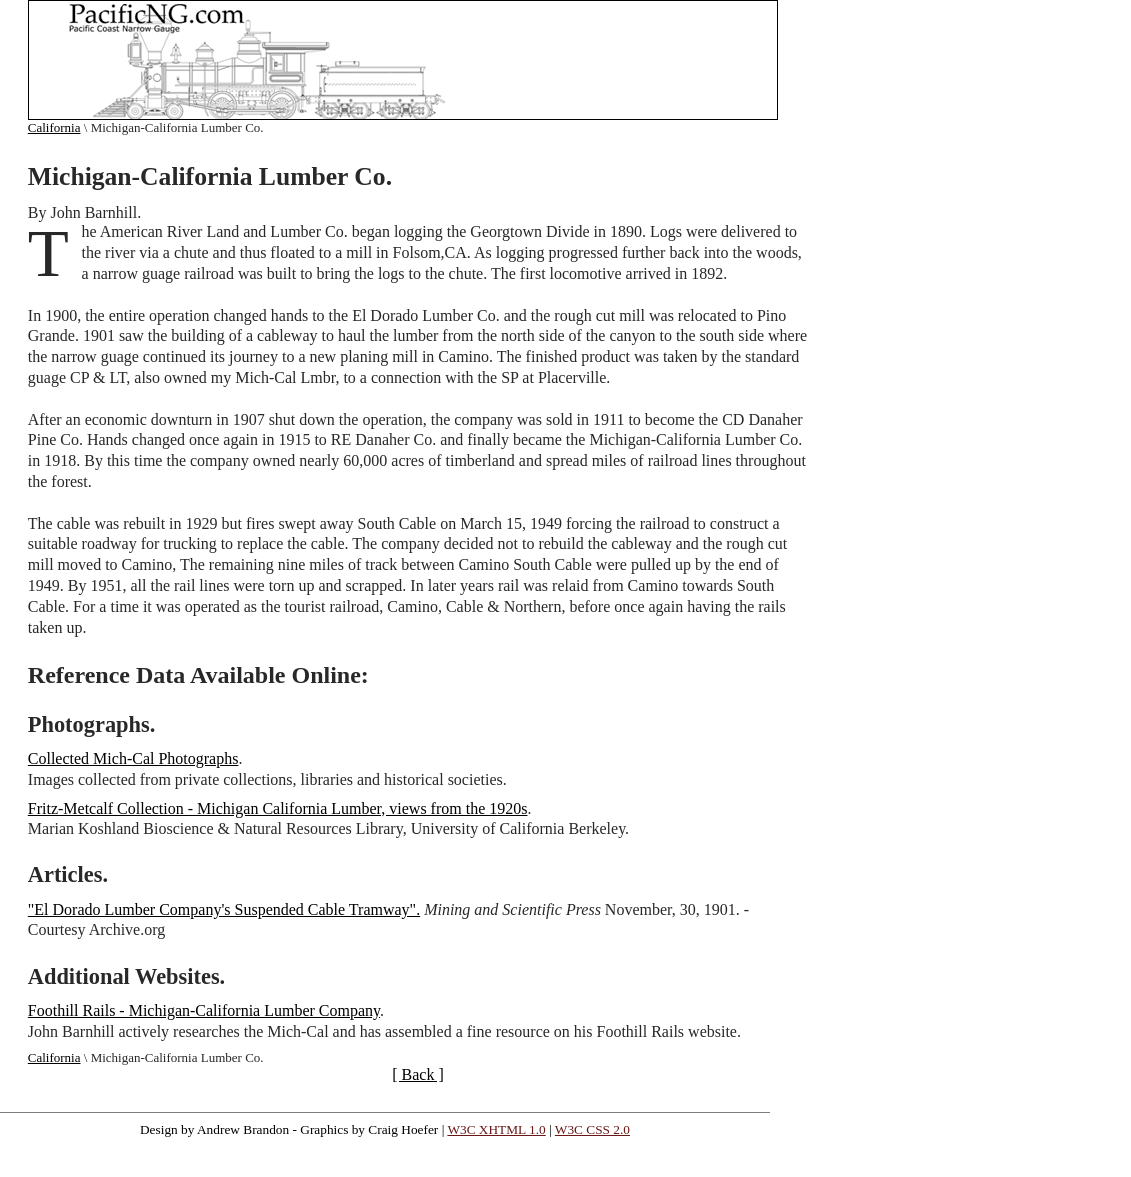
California (54, 127)
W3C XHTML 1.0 (496, 1129)
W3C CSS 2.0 (592, 1129)
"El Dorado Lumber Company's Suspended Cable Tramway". (224, 909)
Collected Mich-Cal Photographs (133, 758)
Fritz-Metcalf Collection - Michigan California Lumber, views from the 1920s (278, 808)
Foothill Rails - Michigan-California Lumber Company (204, 1010)
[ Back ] (418, 1074)
